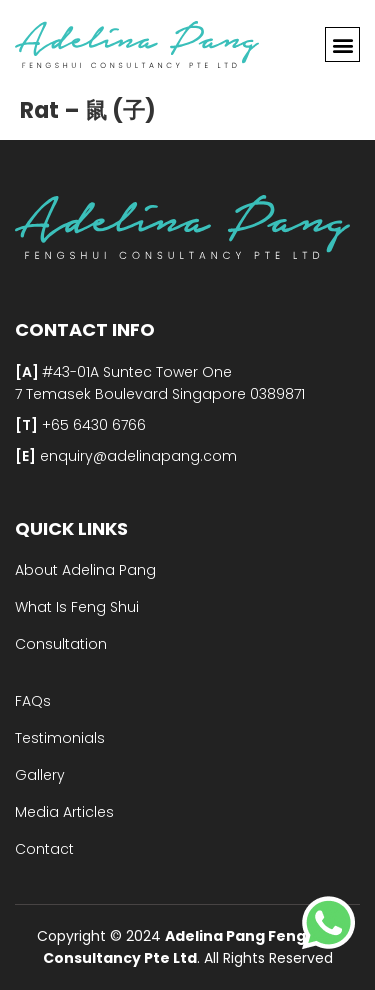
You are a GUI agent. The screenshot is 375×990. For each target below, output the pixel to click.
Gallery (40, 775)
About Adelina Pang (85, 570)
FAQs (33, 701)
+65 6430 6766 (92, 425)
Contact (44, 849)
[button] (342, 44)
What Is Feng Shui (77, 607)
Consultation (61, 644)
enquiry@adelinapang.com (136, 456)
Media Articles (64, 812)
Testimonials (60, 738)
